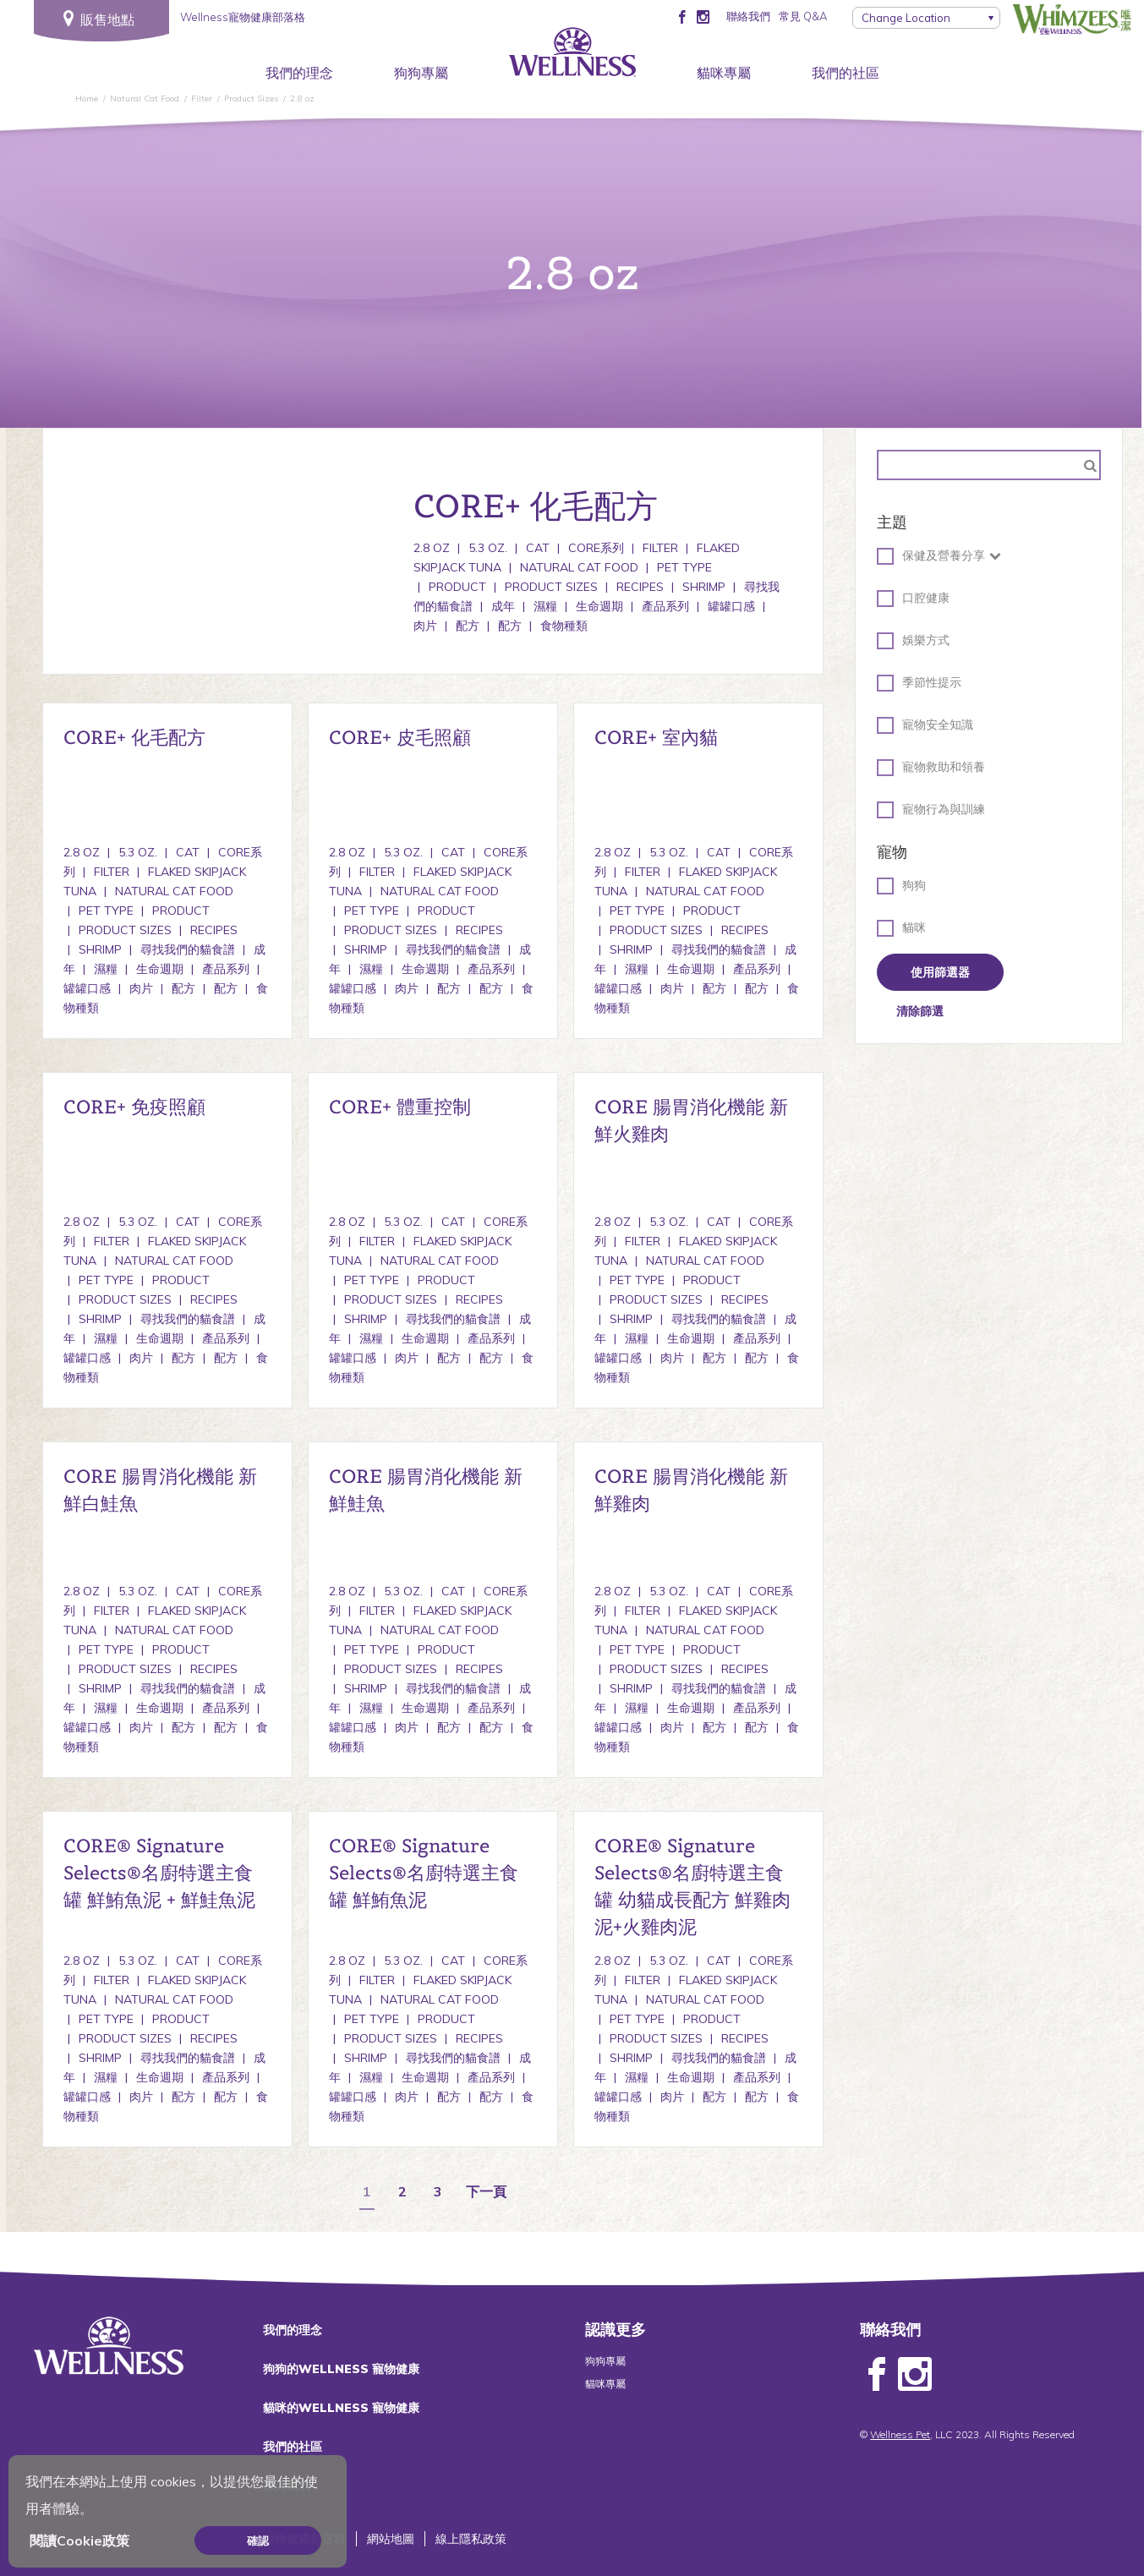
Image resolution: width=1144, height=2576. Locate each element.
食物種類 (564, 625)
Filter (660, 547)
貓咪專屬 (724, 72)
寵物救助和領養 (931, 767)
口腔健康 (913, 598)
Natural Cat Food (579, 567)
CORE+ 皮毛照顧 (400, 737)
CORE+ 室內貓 (656, 737)
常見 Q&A (803, 16)
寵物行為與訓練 (931, 809)
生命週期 (599, 606)
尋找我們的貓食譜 (187, 949)
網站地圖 (390, 2538)
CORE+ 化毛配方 (134, 737)
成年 (503, 606)
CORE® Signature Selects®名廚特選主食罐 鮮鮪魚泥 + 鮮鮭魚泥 (159, 1872)
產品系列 (665, 606)
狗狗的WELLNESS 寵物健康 (341, 2368)
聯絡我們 (748, 16)
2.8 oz (431, 547)
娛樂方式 (913, 640)
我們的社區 (845, 72)
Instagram (915, 2375)
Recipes (640, 586)
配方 (467, 625)
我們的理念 (299, 72)
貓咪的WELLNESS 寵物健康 (341, 2407)
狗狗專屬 (421, 72)
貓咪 (901, 928)
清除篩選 (920, 1011)
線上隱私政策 (470, 2538)
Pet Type (684, 567)
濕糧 (545, 606)
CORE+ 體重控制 (400, 1106)
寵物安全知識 (925, 725)
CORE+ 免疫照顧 (134, 1106)
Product (457, 586)
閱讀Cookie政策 (79, 2540)
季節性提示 (919, 683)
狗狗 (901, 886)
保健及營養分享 (931, 556)
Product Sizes (551, 586)
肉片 (141, 988)
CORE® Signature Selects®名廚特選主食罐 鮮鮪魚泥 (423, 1872)
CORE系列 (596, 547)
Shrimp (703, 586)
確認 (258, 2540)
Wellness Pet (900, 2434)
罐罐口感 (731, 606)
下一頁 (486, 2192)
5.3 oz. (487, 547)
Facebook (877, 2375)
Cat (538, 547)
